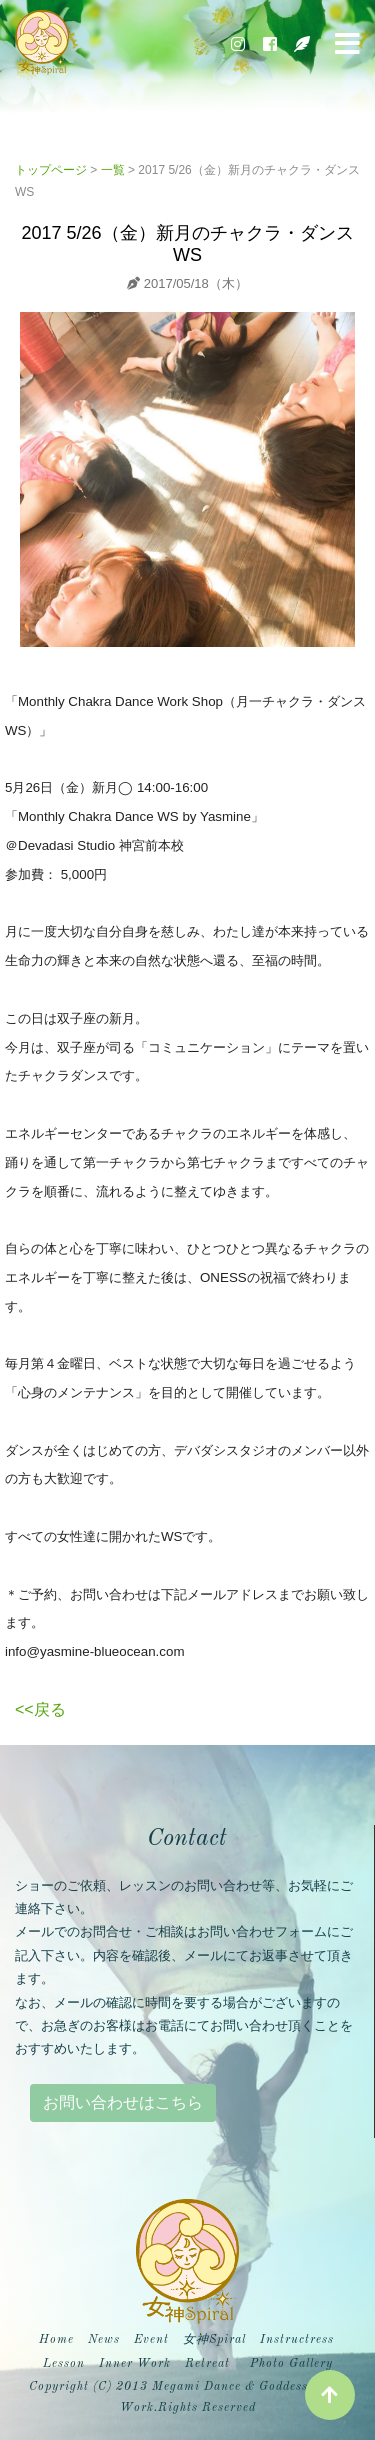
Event (151, 2340)
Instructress (297, 2340)
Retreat (207, 2364)
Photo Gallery (291, 2364)
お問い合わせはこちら (123, 2102)
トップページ (51, 170)
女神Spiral (214, 2340)
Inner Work (135, 2364)
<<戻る (40, 1709)
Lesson (64, 2364)
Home (58, 2337)
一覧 (113, 170)
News (104, 2340)
